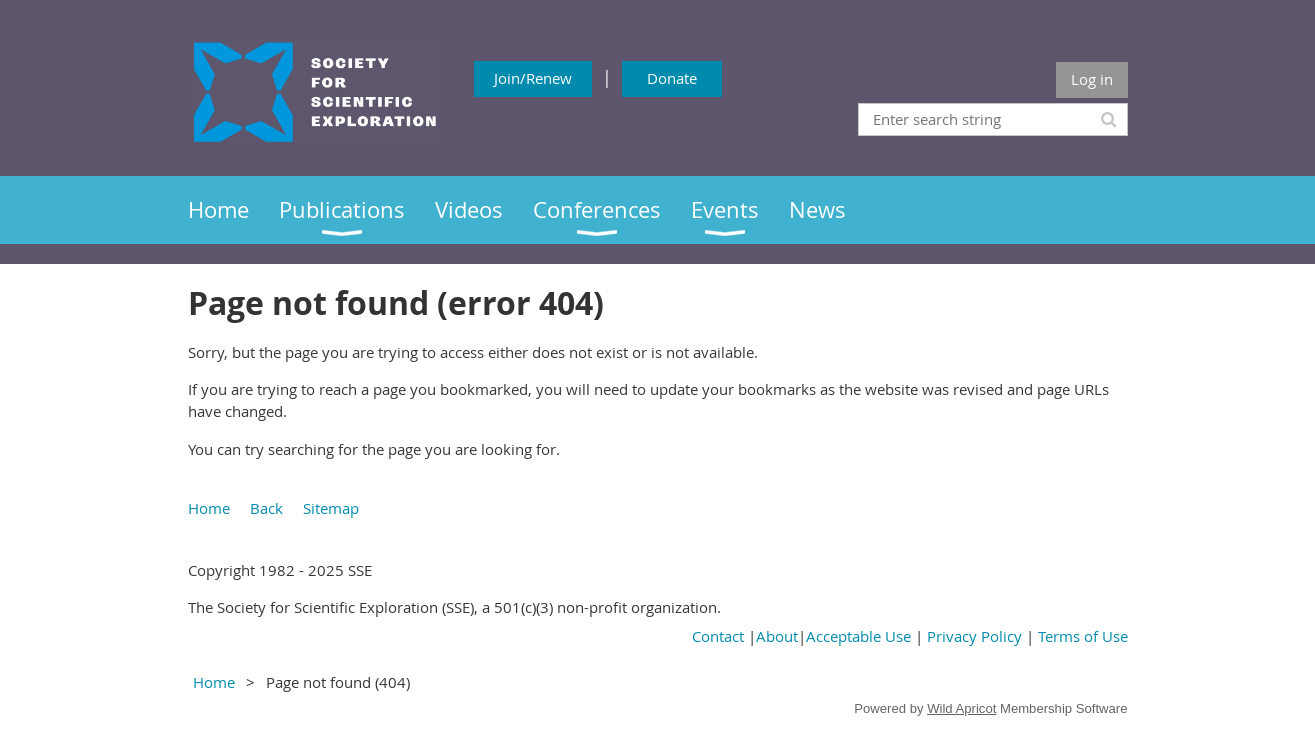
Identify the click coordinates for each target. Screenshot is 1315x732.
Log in (1092, 79)
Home (209, 508)
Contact (718, 636)
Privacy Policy (974, 636)
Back (266, 508)
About (777, 636)
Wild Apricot (961, 708)
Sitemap (331, 508)
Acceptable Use (858, 636)
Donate (672, 78)
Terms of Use (1083, 636)
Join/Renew (533, 78)
